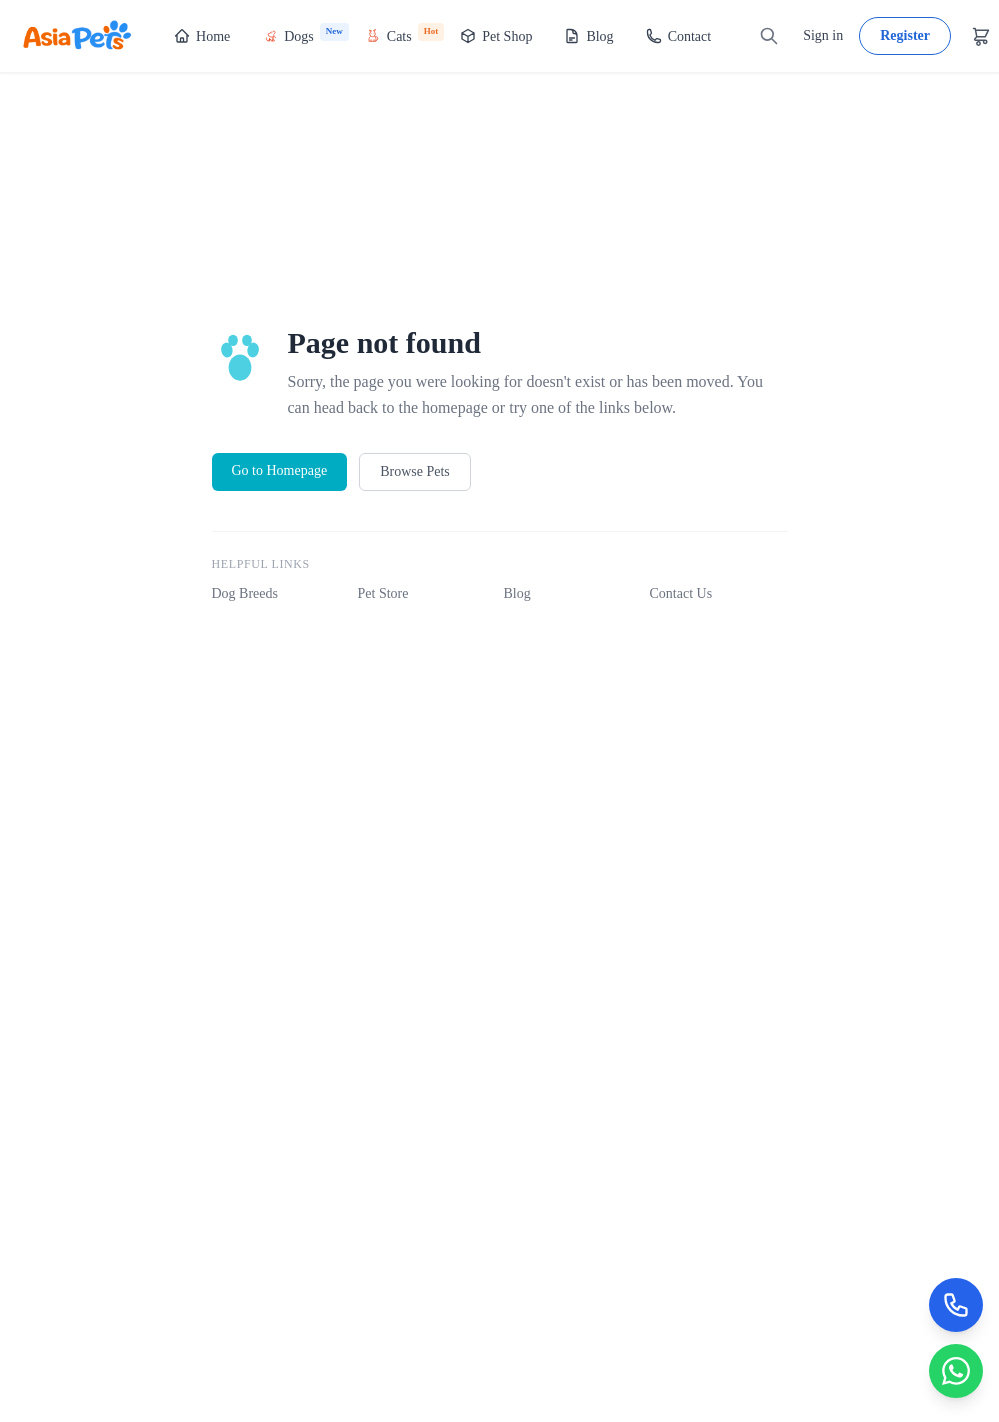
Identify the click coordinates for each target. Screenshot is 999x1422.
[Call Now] (955, 1302)
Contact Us (681, 593)
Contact (679, 36)
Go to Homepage (280, 470)
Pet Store (383, 593)
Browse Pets (415, 471)
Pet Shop (496, 36)
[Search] (769, 36)
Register (905, 35)
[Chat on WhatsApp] (955, 1370)
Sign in (823, 35)
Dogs (305, 33)
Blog (588, 36)
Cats (404, 33)
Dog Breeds (245, 593)
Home (202, 36)
